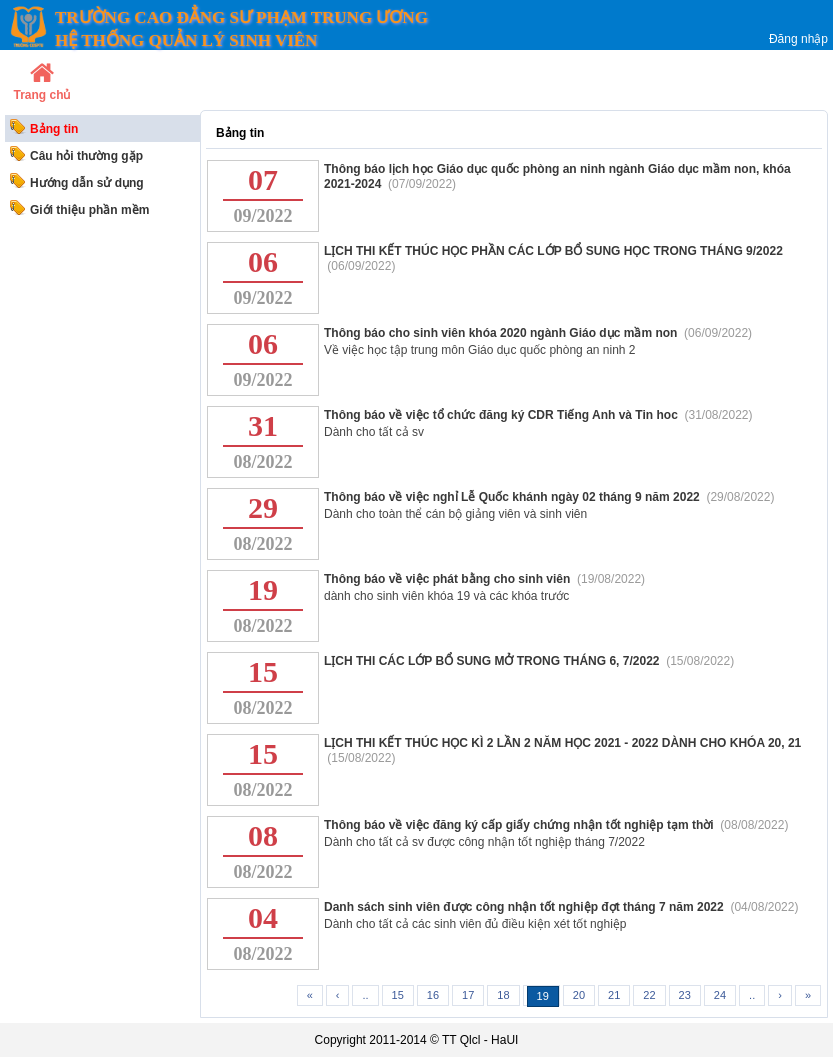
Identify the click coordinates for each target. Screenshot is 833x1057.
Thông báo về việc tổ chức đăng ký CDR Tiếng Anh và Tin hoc (502, 415)
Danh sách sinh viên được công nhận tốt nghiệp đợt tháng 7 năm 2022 (525, 907)
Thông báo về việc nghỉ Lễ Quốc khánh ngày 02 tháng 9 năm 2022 (513, 497)
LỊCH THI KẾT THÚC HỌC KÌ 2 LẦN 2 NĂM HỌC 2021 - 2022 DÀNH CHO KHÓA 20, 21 (562, 743)
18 (503, 995)
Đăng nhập (798, 39)
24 (720, 995)
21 (614, 995)
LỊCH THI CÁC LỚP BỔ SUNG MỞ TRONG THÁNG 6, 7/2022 (493, 661)
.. (365, 995)
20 (579, 995)
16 (433, 995)
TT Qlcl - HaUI (480, 1040)
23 (685, 995)
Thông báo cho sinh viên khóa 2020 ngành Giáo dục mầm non (502, 333)
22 (649, 995)
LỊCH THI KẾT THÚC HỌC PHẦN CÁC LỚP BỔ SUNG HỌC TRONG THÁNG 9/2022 (553, 251)
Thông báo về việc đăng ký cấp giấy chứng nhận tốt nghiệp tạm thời (520, 825)
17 (468, 995)
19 (543, 996)
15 (398, 995)
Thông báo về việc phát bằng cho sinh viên (449, 579)
